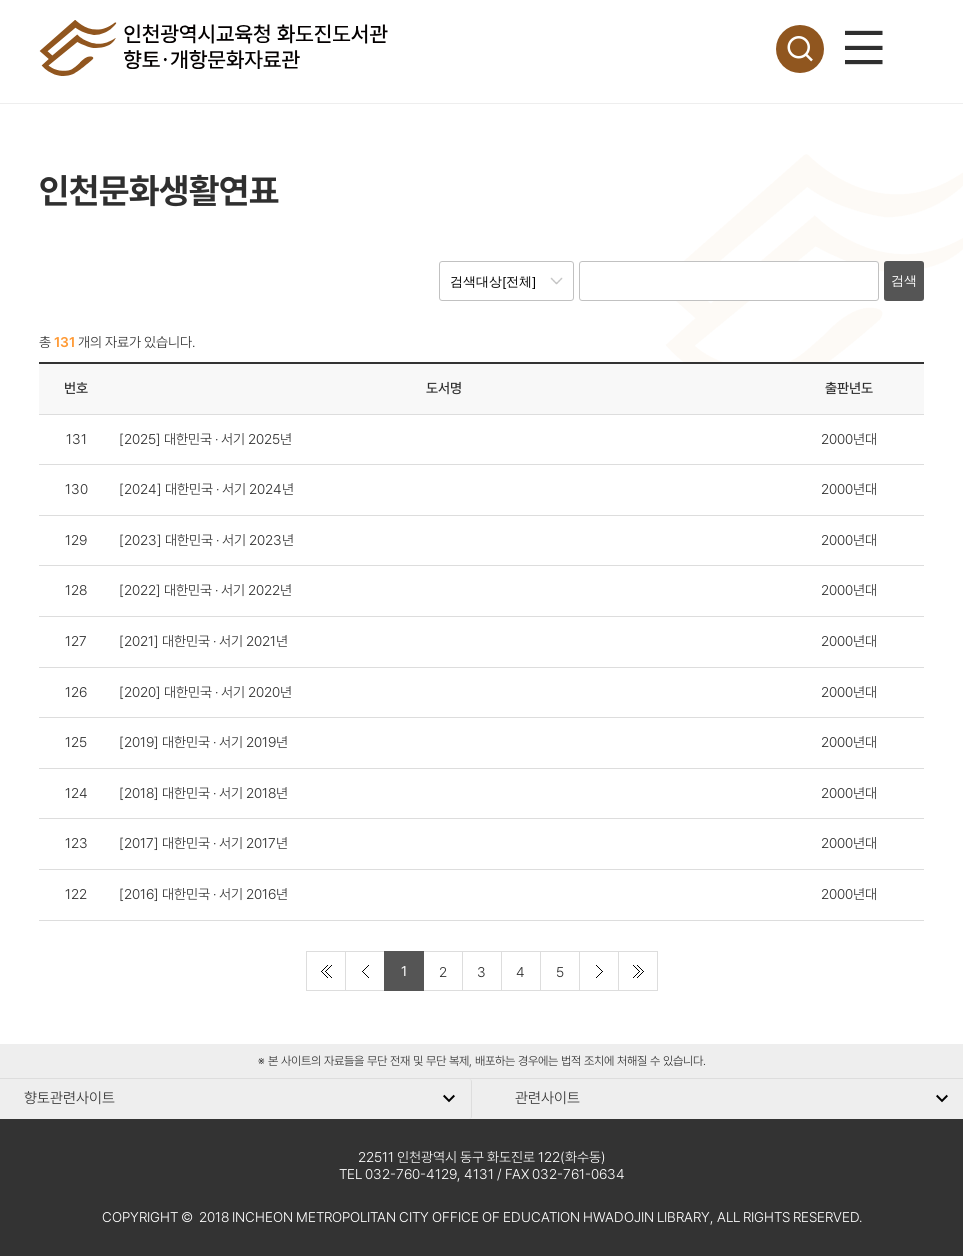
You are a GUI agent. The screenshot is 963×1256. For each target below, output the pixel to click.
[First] (326, 971)
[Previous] (365, 971)
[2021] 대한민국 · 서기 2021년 (203, 641)
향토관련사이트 (69, 1098)
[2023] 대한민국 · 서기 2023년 (206, 540)
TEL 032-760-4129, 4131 (416, 1174)
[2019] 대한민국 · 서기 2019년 (203, 742)
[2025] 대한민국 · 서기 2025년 (205, 439)
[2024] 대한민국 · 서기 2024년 (206, 489)
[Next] (599, 971)
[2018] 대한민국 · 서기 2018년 (203, 793)
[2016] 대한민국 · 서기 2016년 (203, 894)
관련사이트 (547, 1098)
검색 (904, 280)
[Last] (638, 971)
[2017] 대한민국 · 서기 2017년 (203, 843)
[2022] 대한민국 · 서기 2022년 (205, 590)
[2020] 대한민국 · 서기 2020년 (205, 692)
